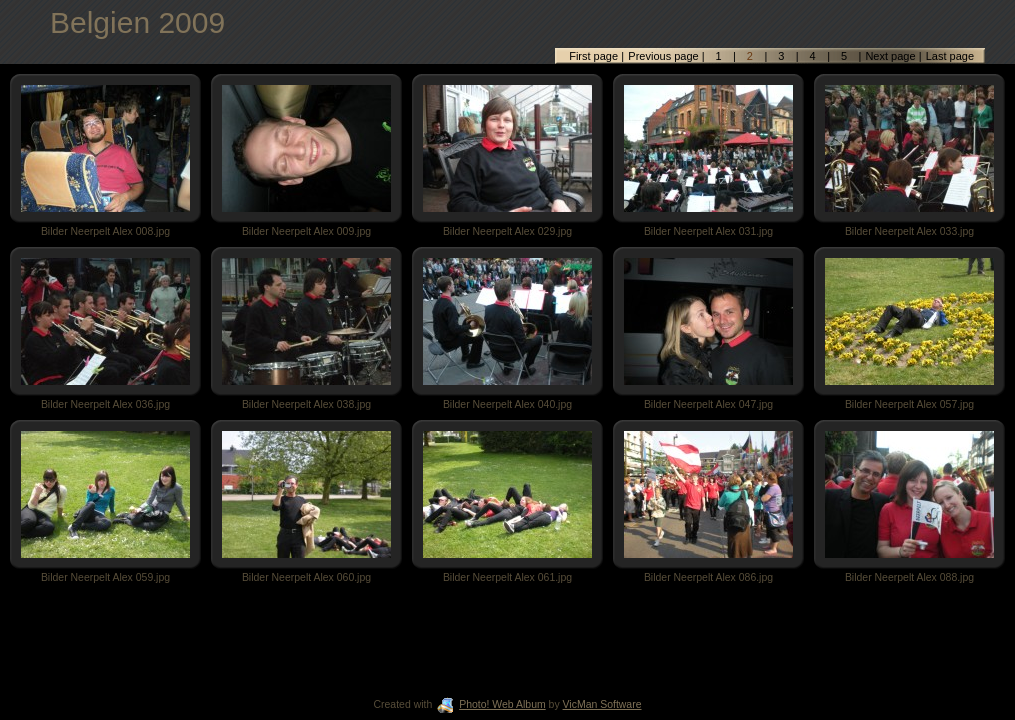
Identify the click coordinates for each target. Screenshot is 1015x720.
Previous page (664, 56)
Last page (948, 56)
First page (595, 56)
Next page (890, 56)
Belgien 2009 (137, 22)
